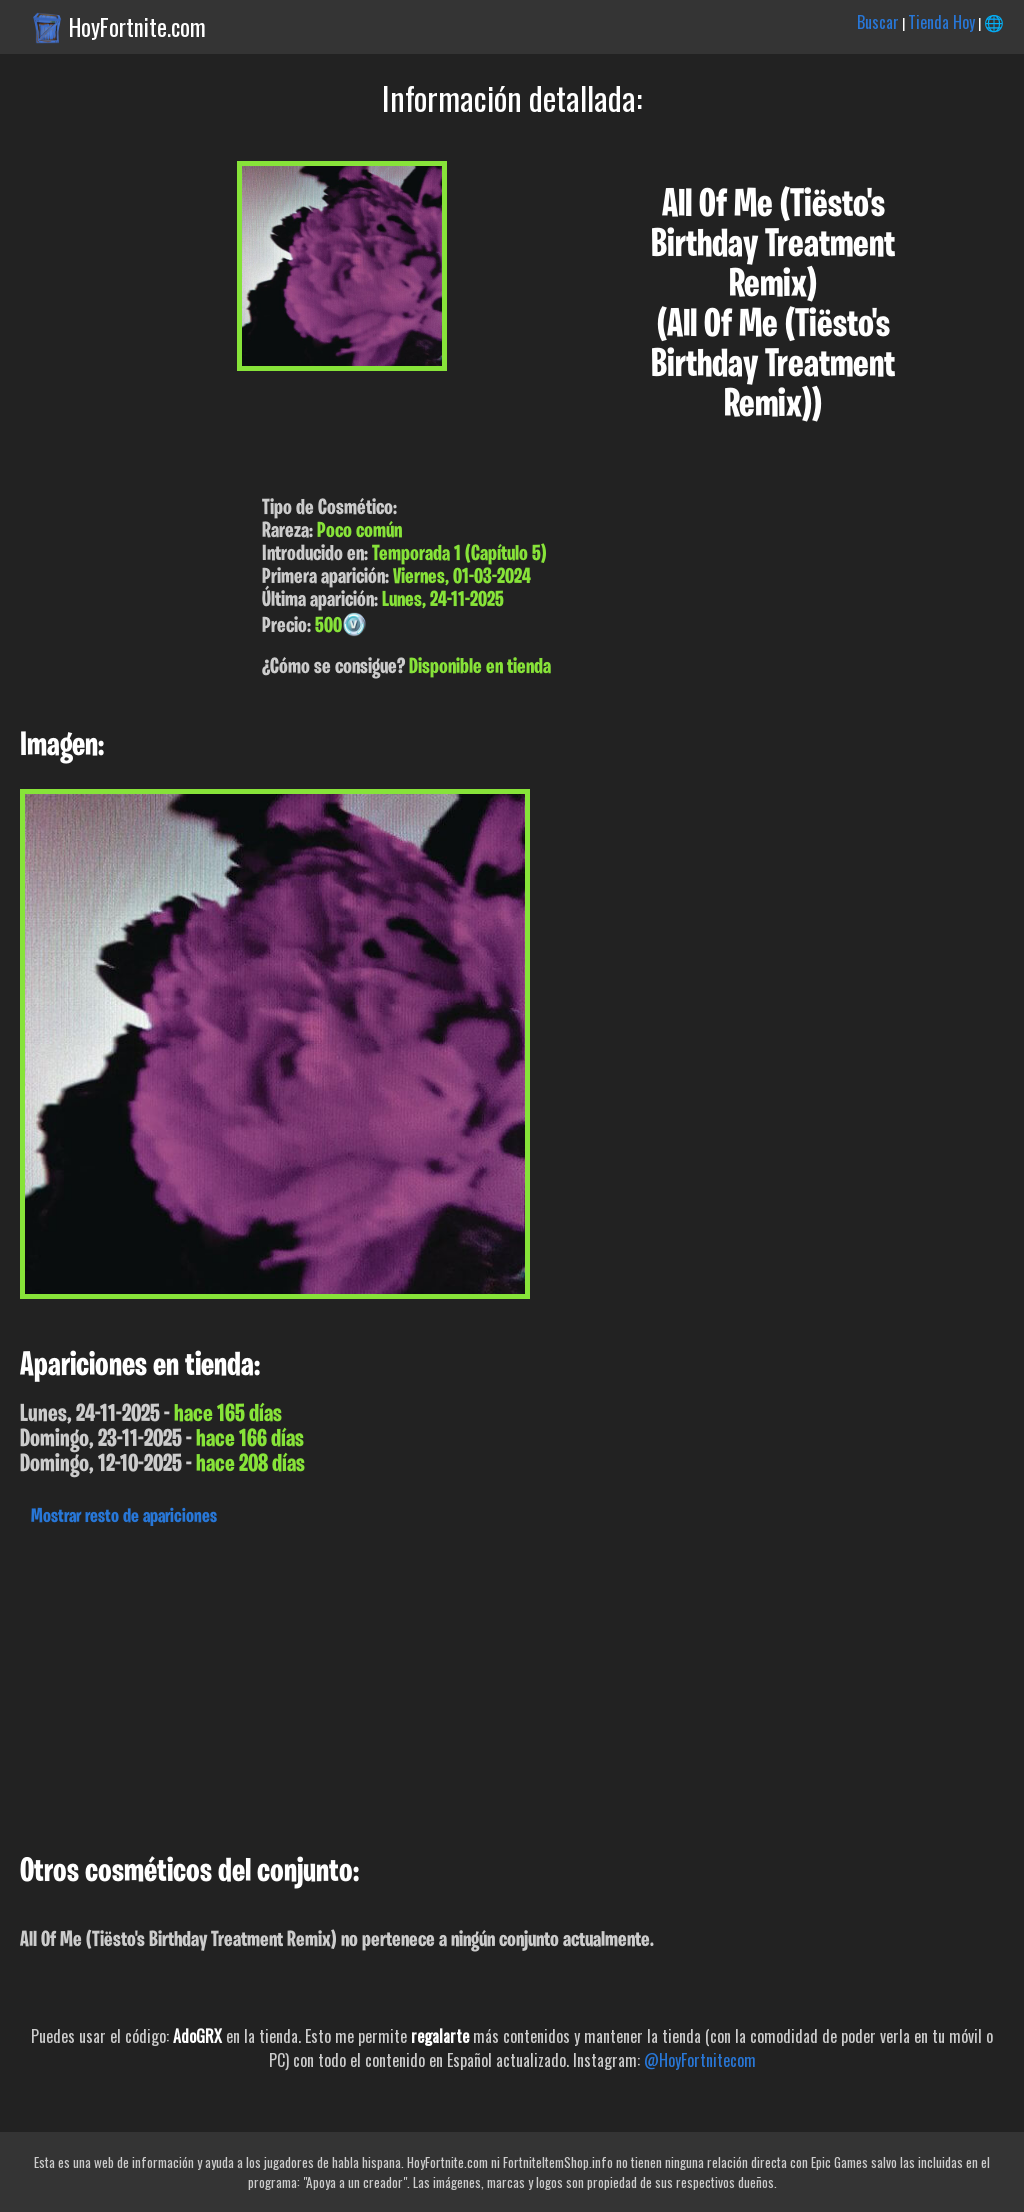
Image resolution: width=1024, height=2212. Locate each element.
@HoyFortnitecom (700, 2060)
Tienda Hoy (941, 22)
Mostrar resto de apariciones (124, 1517)
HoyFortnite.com (137, 27)
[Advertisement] (512, 1685)
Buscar (878, 22)
